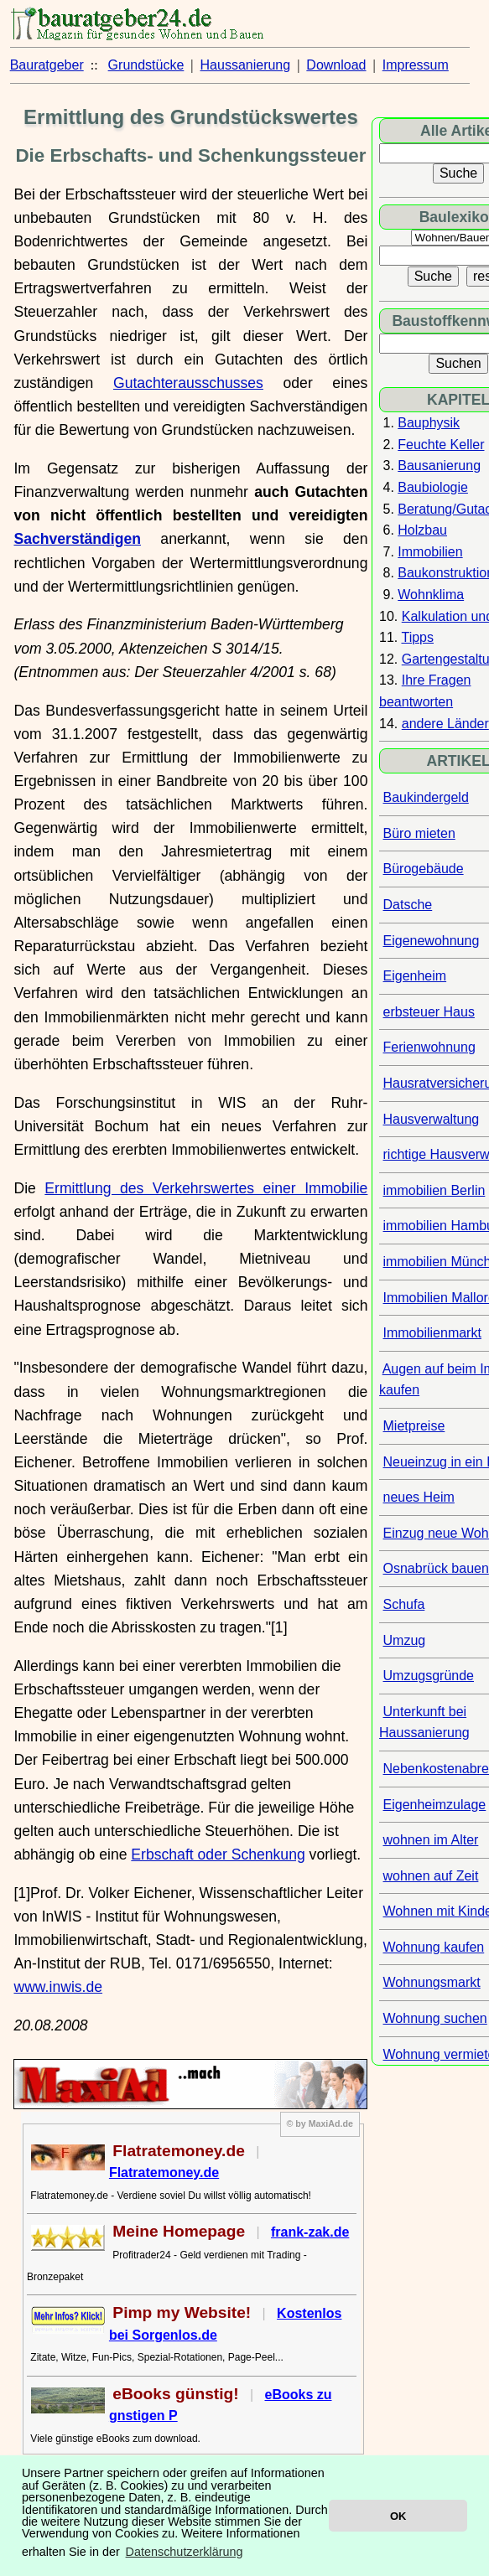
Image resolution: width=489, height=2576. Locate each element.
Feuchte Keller (441, 444)
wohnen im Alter (431, 1840)
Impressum (415, 65)
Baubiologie (433, 487)
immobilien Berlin (434, 1190)
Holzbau (422, 530)
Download (336, 65)
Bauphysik (429, 423)
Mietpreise (414, 1426)
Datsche (408, 904)
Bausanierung (439, 465)
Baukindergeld (426, 797)
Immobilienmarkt (432, 1333)
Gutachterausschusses (188, 383)
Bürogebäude (423, 868)
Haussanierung (245, 65)
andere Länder (445, 723)
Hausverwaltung (431, 1119)
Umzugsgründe (429, 1675)
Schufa (404, 1604)
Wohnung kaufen (434, 1947)
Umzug (404, 1640)
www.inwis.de (57, 1987)
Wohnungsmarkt (432, 1982)
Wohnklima (431, 594)
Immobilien (430, 552)
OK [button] (398, 2516)
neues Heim (419, 1497)
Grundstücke (146, 65)
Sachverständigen (77, 538)
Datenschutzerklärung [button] (184, 2551)
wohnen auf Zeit (431, 1876)
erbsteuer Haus (429, 1012)
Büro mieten (419, 833)
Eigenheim (415, 976)
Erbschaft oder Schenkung (217, 1854)
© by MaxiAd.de (319, 2123)
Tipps (417, 637)
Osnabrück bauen (436, 1568)
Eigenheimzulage (434, 1805)
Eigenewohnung (431, 941)
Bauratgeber (47, 65)
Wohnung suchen (435, 2018)
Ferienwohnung (429, 1047)
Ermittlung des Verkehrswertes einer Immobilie (205, 1188)
